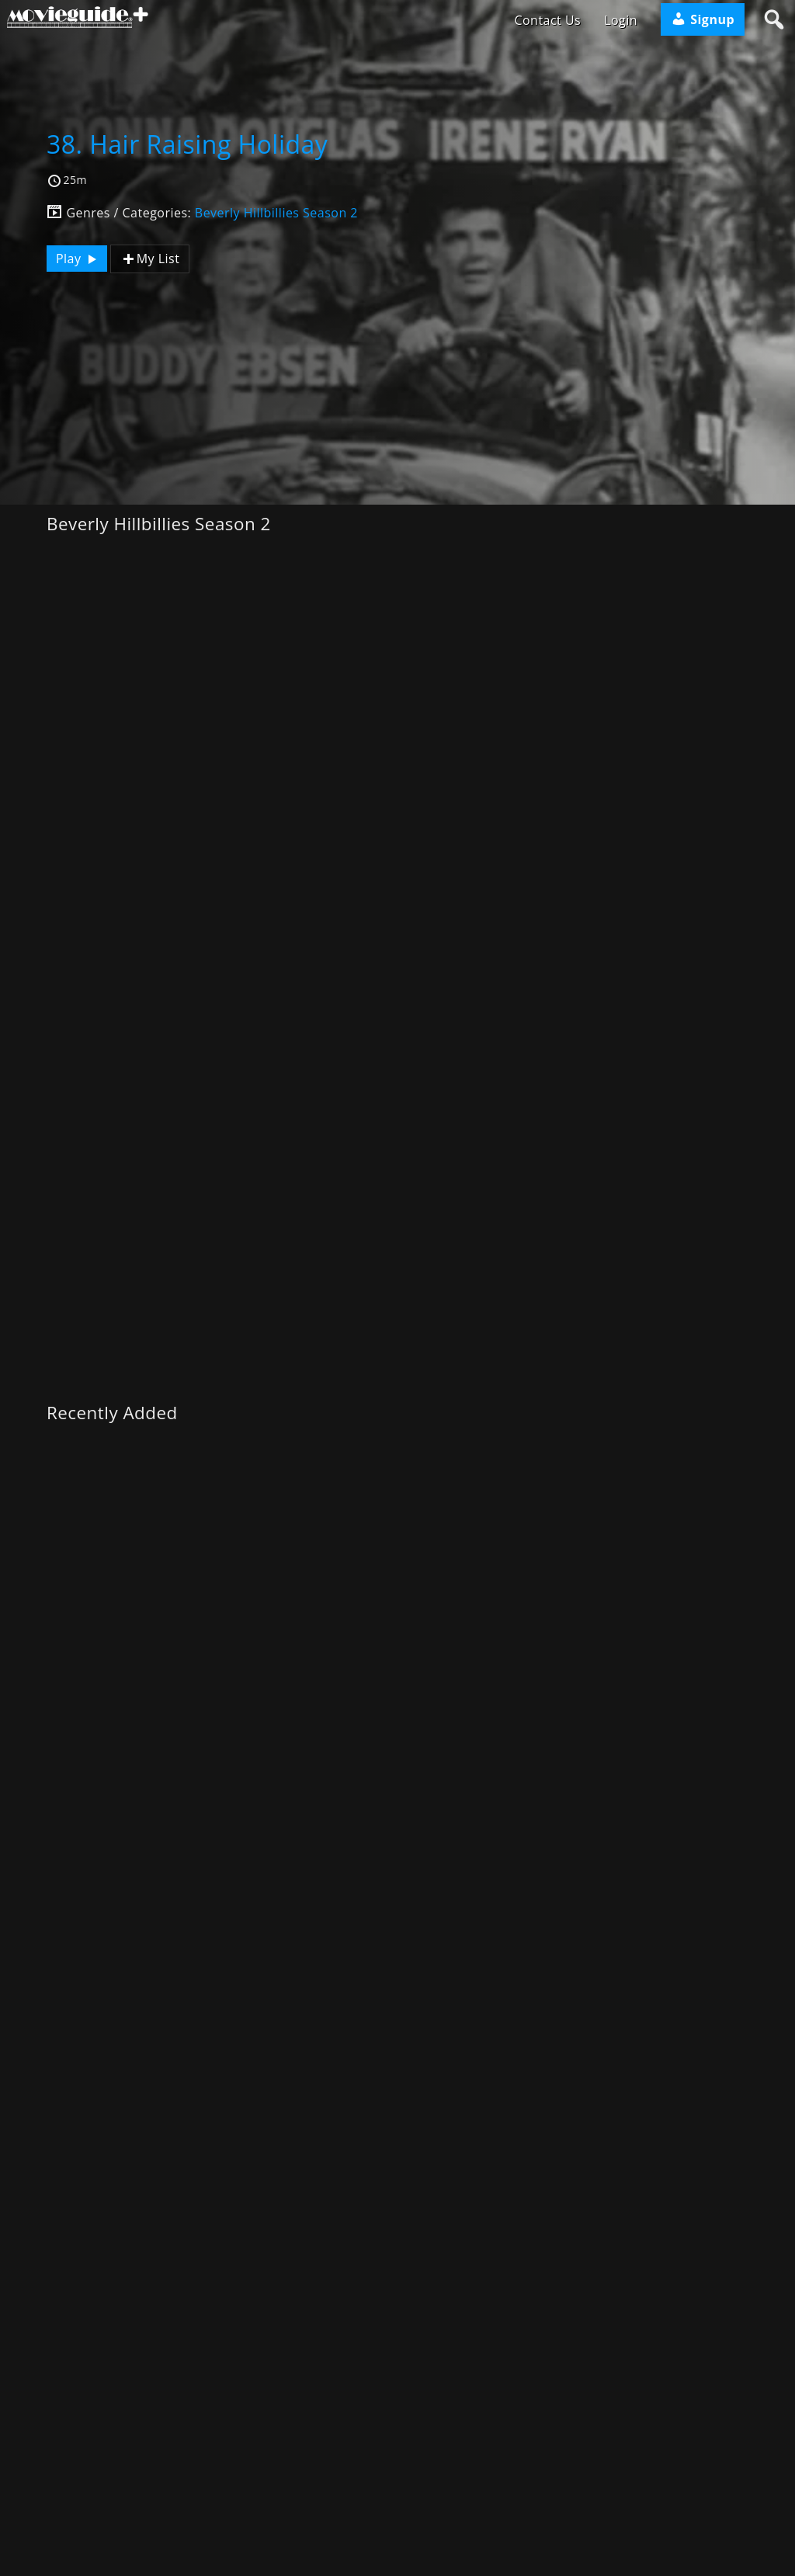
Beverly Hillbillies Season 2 (276, 212)
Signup (702, 19)
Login (620, 20)
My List (149, 259)
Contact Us (547, 20)
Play (78, 258)
